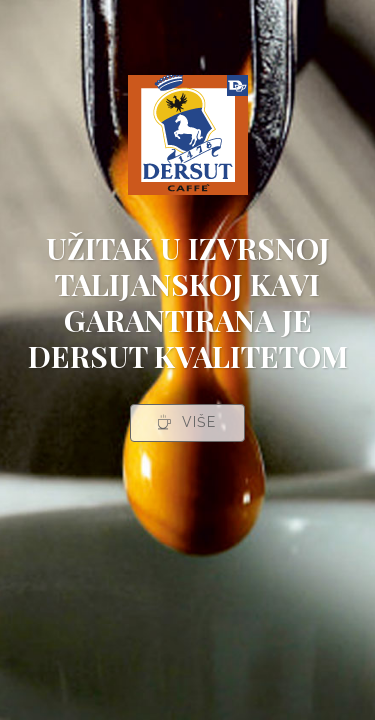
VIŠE (186, 422)
